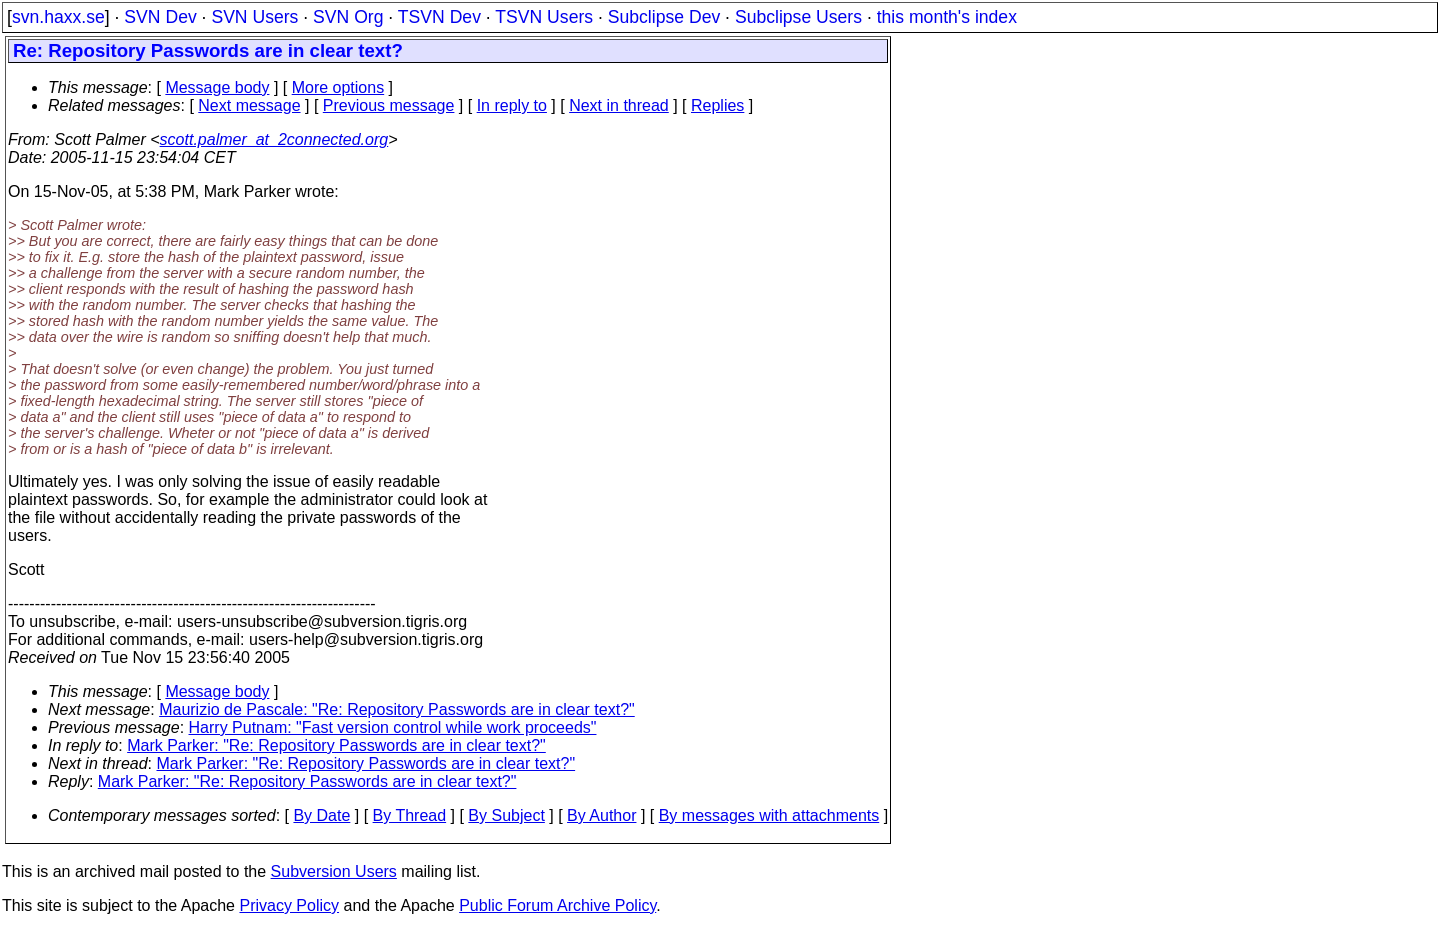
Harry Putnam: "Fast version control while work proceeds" (393, 727)
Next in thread (619, 105)
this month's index (947, 17)
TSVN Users (544, 17)
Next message (249, 105)
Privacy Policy (289, 905)
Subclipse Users (798, 17)
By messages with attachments (769, 815)
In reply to (512, 105)
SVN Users (254, 17)
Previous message (389, 105)
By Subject (506, 815)
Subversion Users (334, 871)
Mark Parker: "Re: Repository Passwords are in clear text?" (336, 745)
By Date (321, 815)
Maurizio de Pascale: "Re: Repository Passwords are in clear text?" (397, 709)
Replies (717, 105)
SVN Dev (160, 17)
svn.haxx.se (58, 17)
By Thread (410, 815)
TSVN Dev (439, 17)
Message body (217, 87)
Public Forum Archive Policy (557, 905)
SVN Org (348, 17)
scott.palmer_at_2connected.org (274, 139)
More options (338, 87)
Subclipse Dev (664, 17)
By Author (601, 815)
